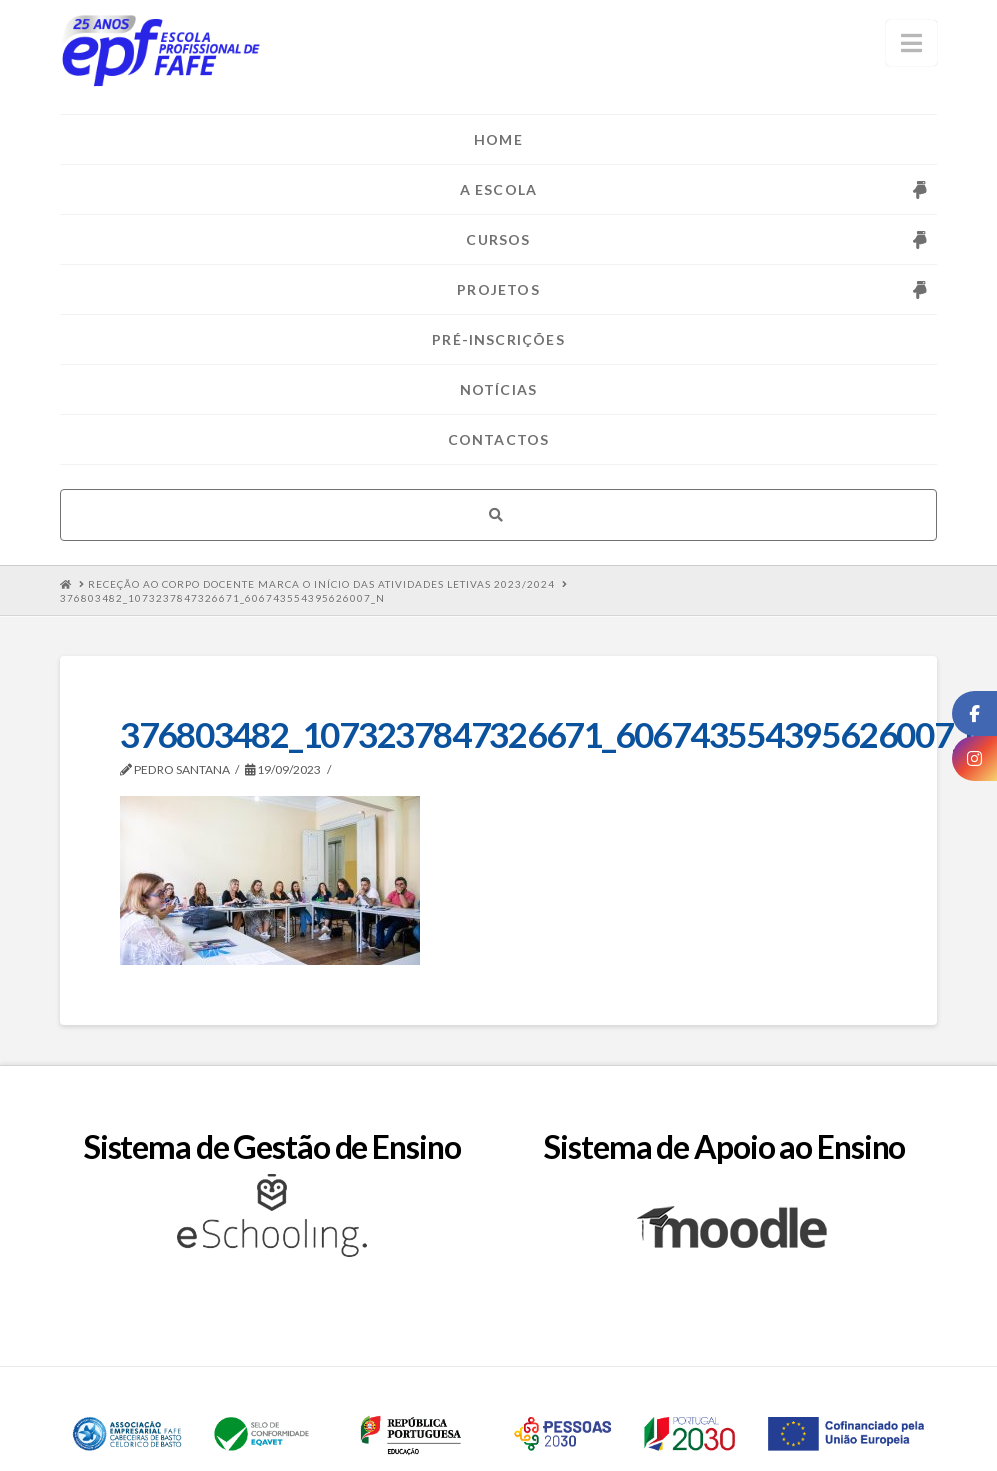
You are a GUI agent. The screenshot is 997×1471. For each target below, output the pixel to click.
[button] (911, 43)
